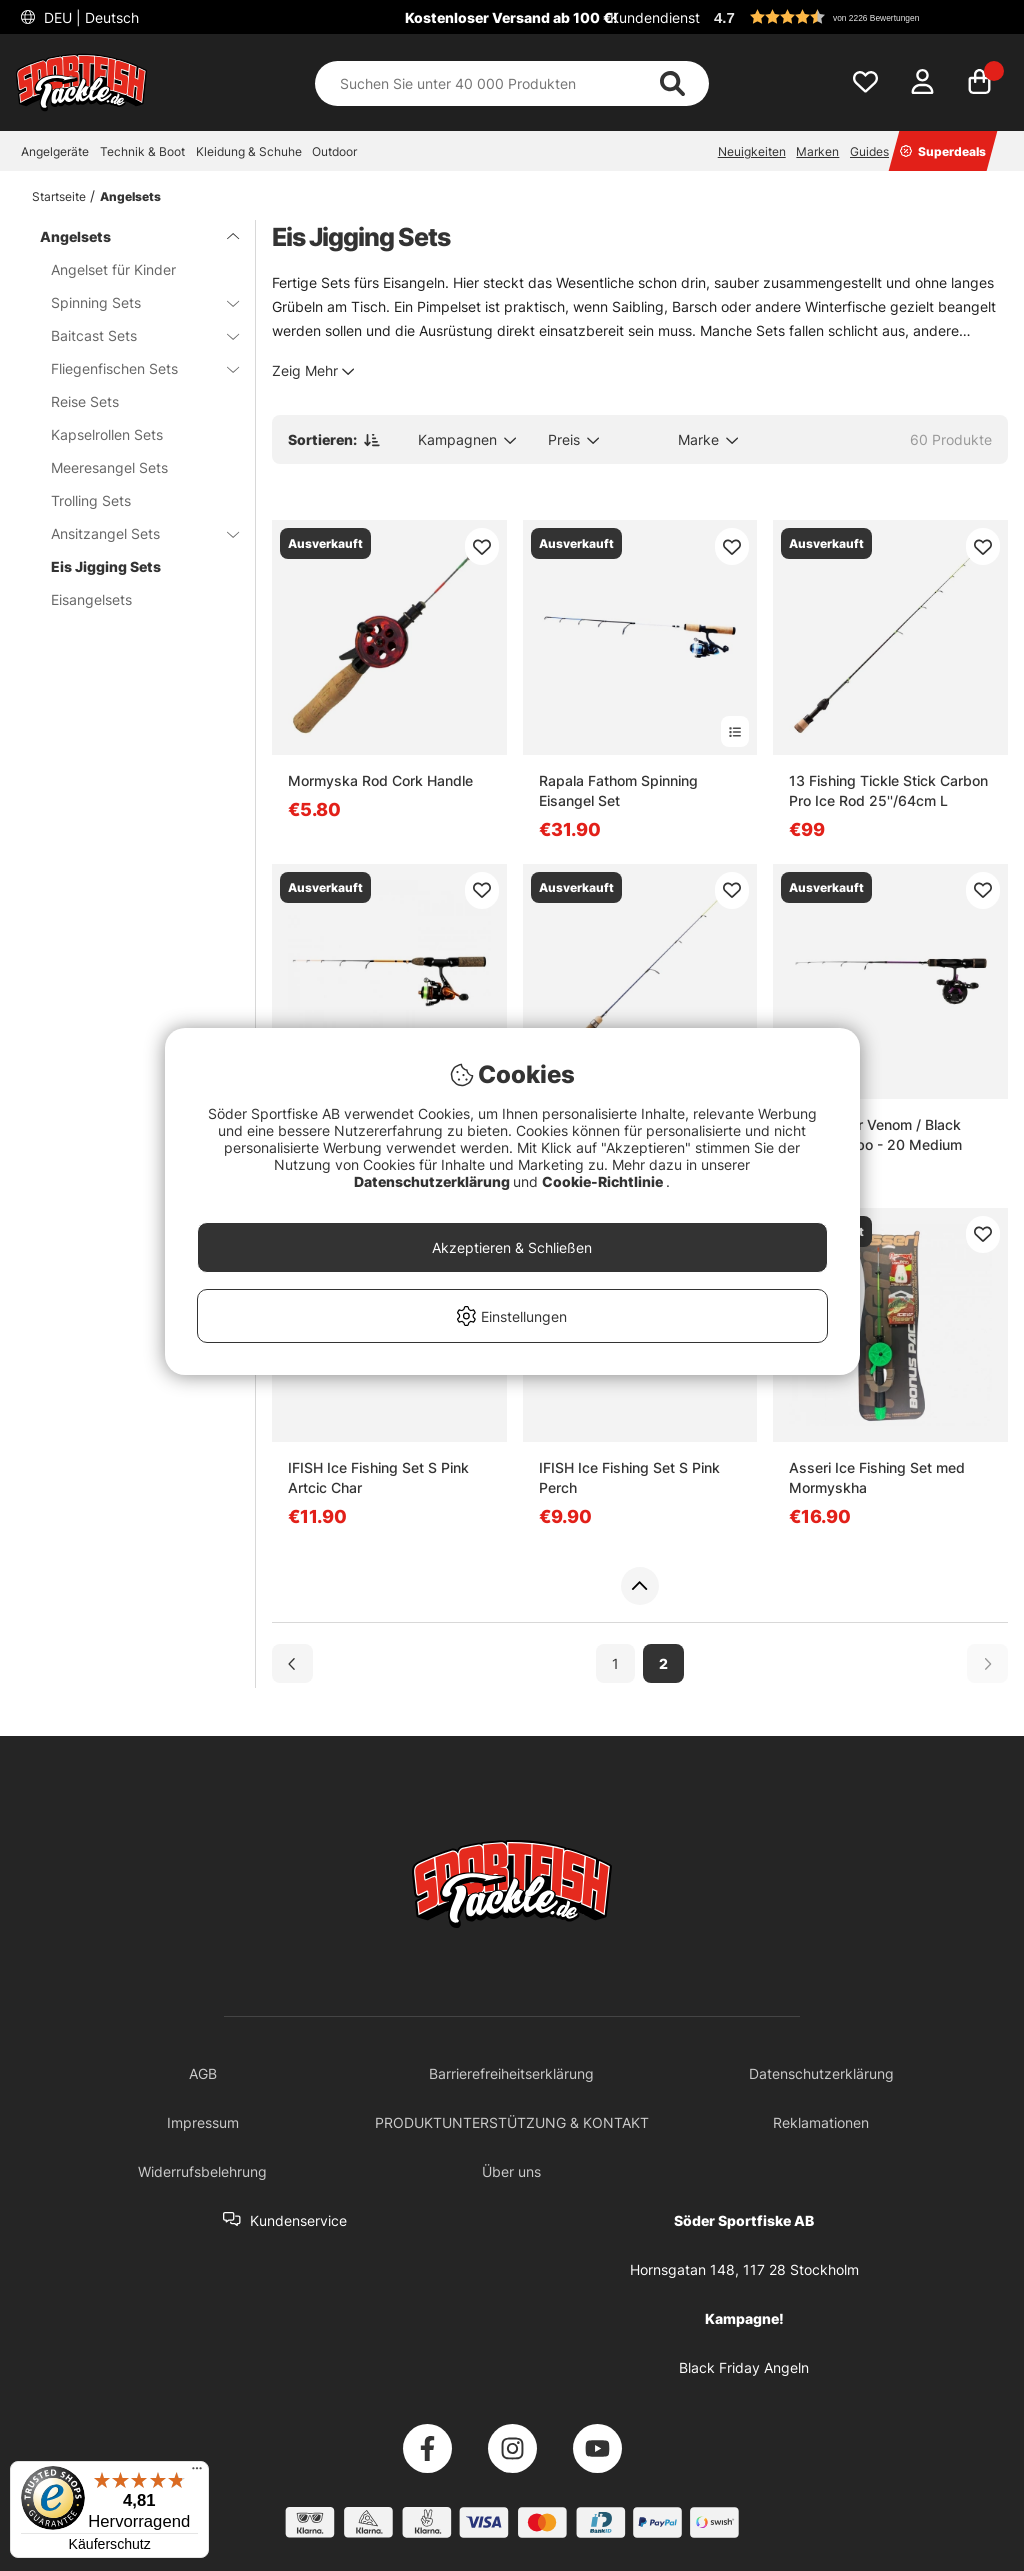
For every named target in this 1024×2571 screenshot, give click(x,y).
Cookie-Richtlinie (604, 1181)
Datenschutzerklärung (433, 1181)
